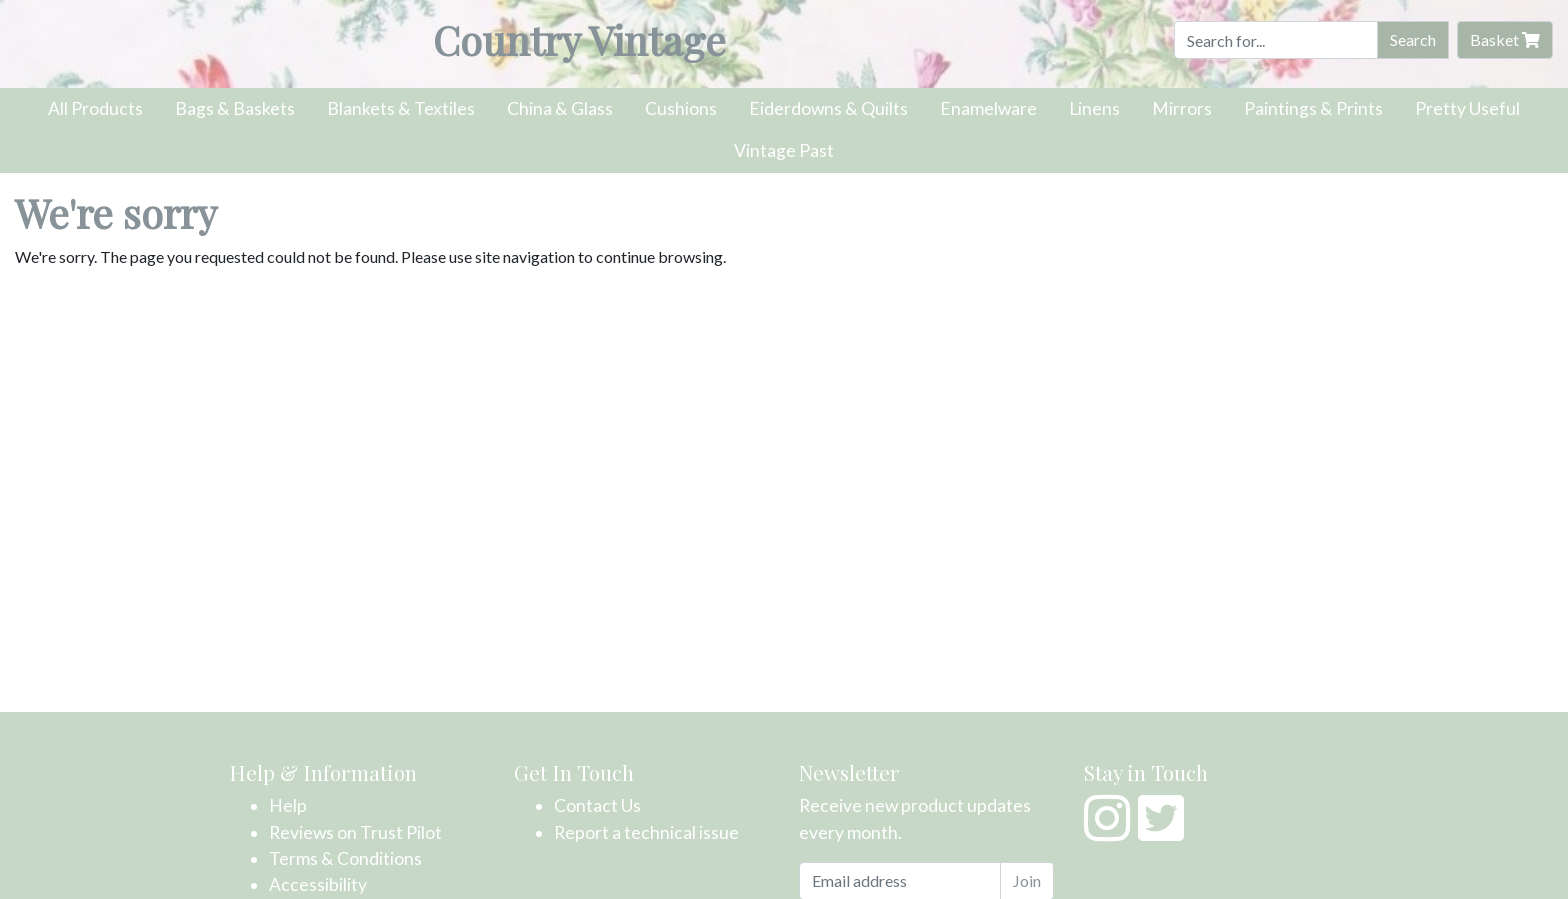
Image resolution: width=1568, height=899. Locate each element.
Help (288, 805)
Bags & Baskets (235, 108)
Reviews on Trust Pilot (355, 832)
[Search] (1276, 40)
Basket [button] (1505, 39)
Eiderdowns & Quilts (828, 108)
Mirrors (1182, 108)
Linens (1094, 108)
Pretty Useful (1467, 108)
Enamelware (988, 108)
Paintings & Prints (1313, 108)
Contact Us (597, 805)
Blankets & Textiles (401, 108)
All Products (95, 108)
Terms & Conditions (345, 858)
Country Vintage (579, 39)
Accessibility (318, 884)
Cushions (681, 108)
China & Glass (560, 108)
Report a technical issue (646, 832)
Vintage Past (784, 150)
